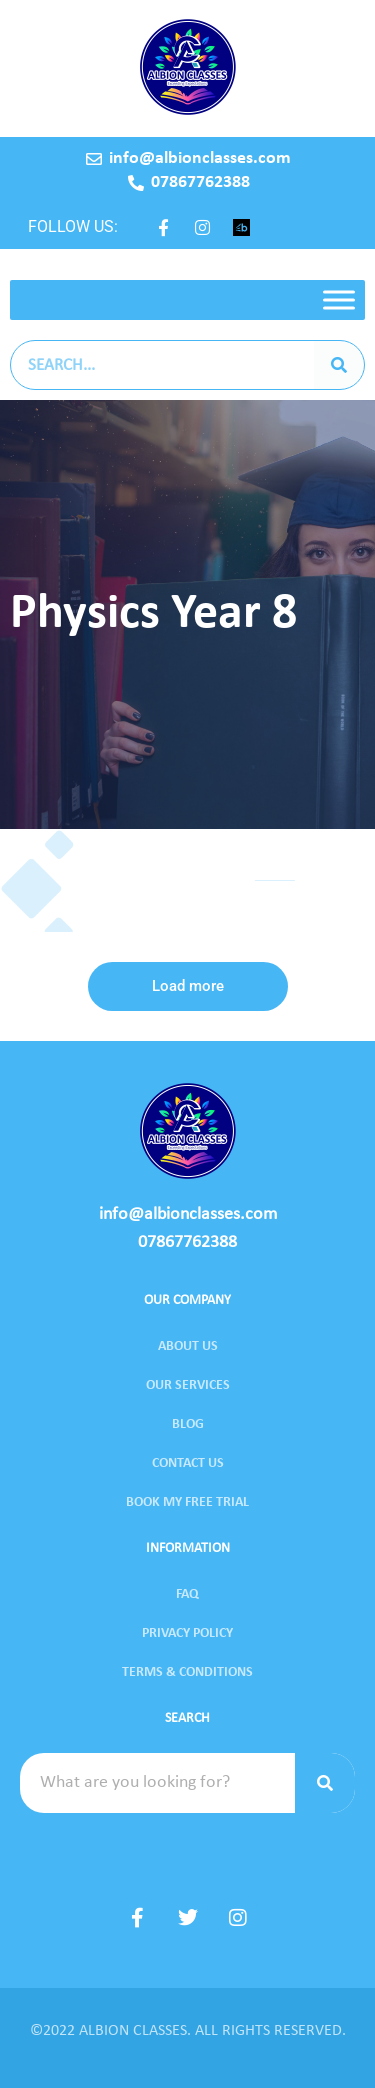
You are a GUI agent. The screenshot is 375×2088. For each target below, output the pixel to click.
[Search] (339, 365)
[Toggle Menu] (339, 299)
